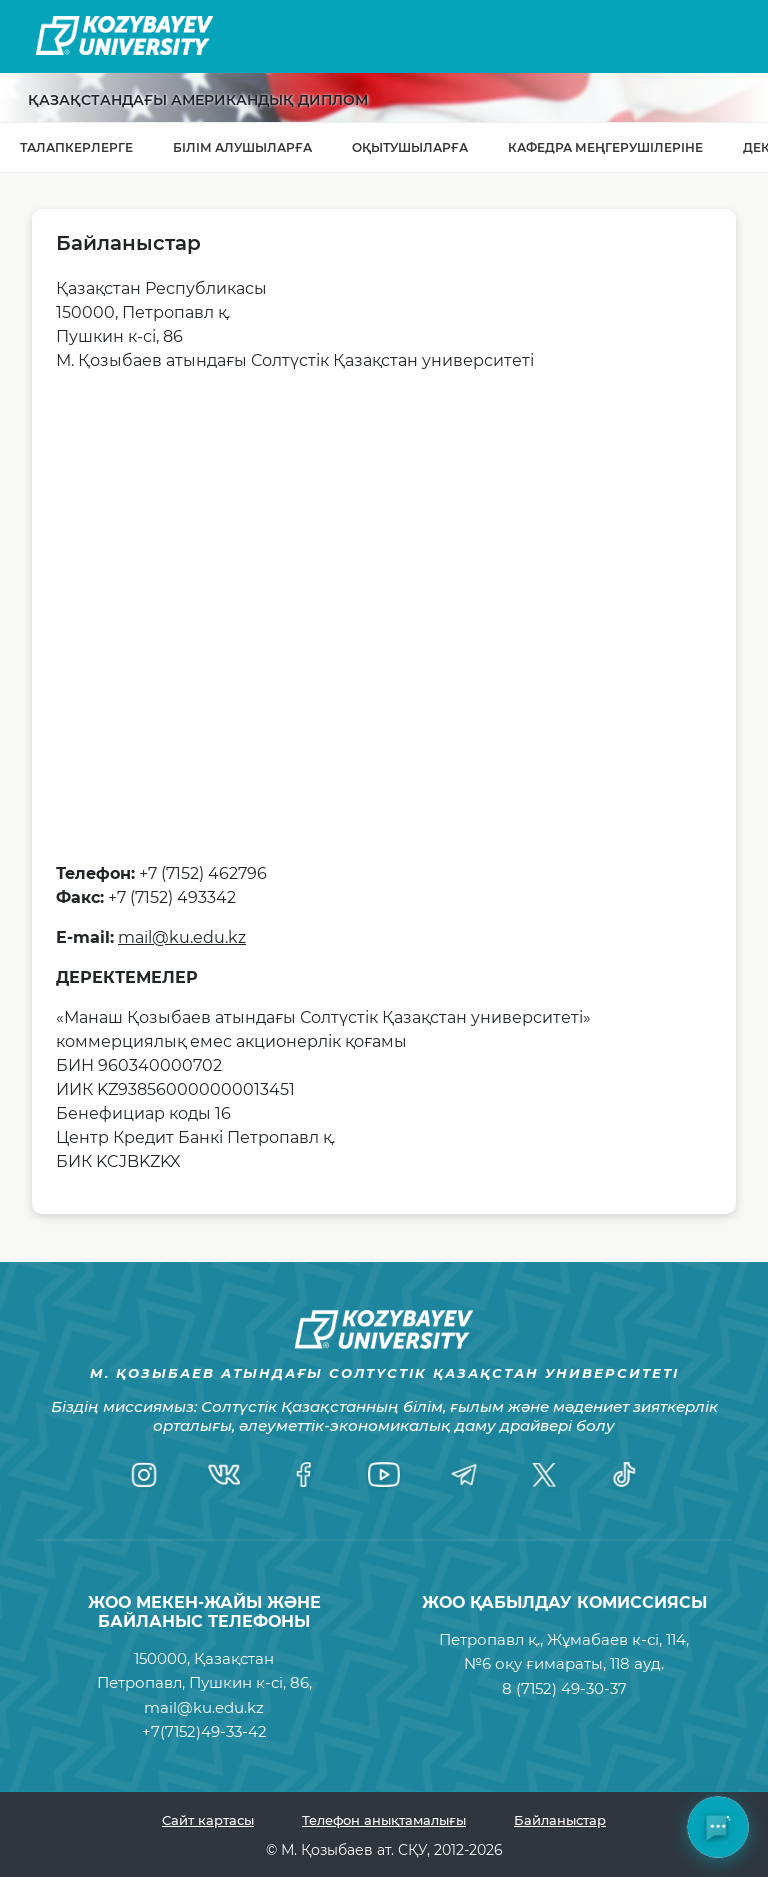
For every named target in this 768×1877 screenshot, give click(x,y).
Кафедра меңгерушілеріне (605, 147)
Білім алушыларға (242, 147)
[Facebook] (304, 1475)
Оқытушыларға (410, 147)
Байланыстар (560, 1820)
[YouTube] (384, 1475)
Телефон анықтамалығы (384, 1820)
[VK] (224, 1475)
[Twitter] (544, 1475)
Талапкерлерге (76, 147)
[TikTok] (624, 1475)
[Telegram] (464, 1475)
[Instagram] (144, 1475)
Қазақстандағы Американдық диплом (198, 100)
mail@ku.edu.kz (182, 937)
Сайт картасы (208, 1820)
